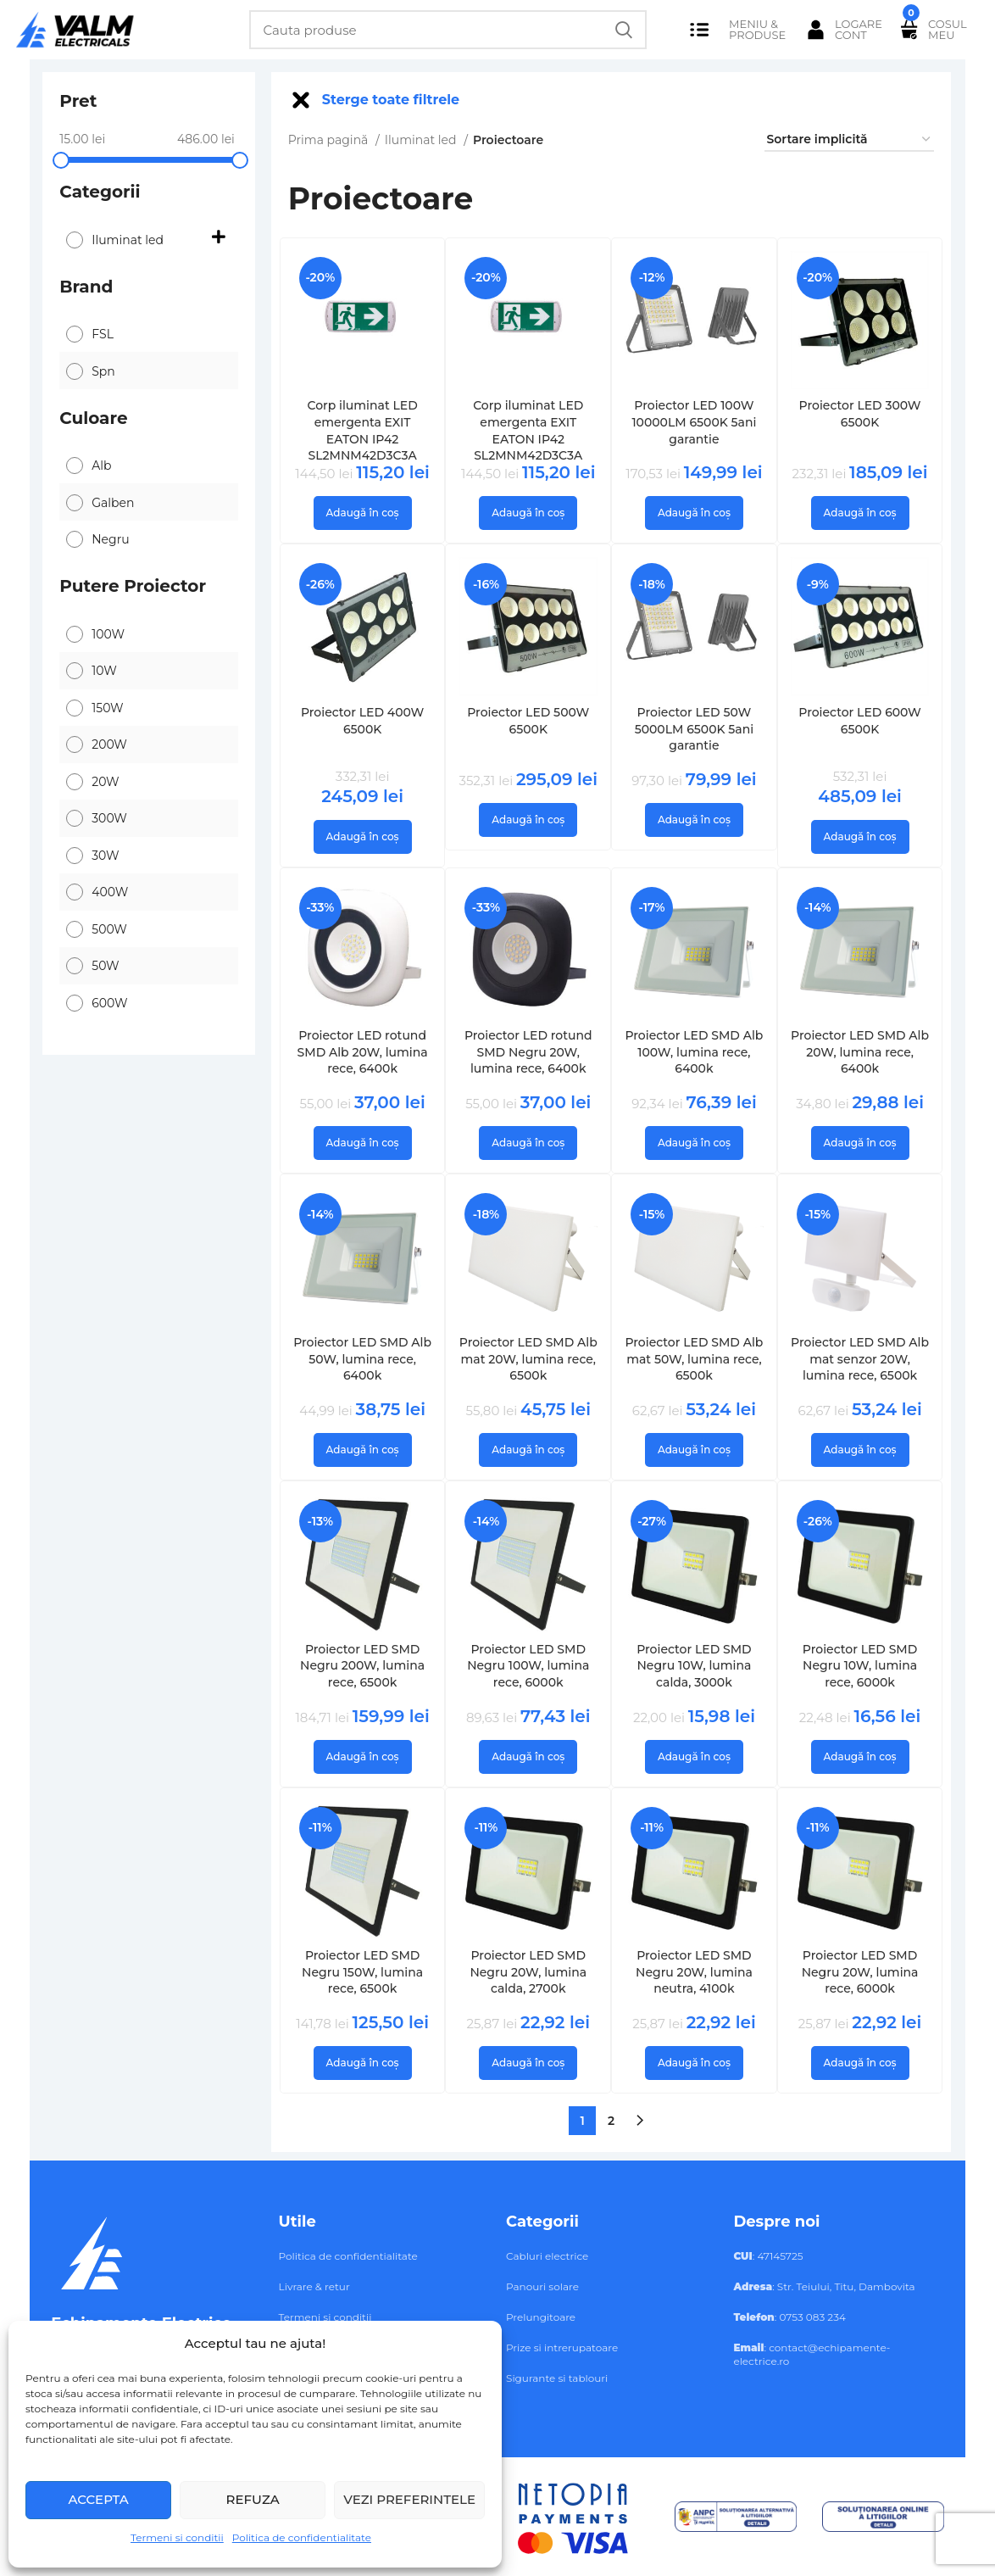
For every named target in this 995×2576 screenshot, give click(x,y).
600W (109, 1003)
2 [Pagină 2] (611, 2120)
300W (109, 818)
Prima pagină (329, 140)
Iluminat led (128, 240)
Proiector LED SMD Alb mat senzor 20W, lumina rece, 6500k (860, 1359)
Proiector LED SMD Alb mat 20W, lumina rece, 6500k (528, 1359)
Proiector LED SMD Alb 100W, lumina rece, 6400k (694, 1052)
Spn (103, 371)
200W (109, 744)
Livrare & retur (314, 2286)
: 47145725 (768, 2256)
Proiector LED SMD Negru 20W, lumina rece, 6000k (860, 1972)
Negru (110, 539)
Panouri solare (542, 2286)
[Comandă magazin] (849, 140)
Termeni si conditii (177, 2537)
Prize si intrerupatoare (562, 2347)
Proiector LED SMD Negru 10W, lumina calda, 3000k (693, 1666)
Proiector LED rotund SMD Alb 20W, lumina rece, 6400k (362, 1052)
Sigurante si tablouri (557, 2378)
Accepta (98, 2499)
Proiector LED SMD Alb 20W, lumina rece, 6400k (860, 1052)
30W (105, 855)
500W (109, 929)
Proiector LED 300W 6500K (860, 414)
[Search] (448, 29)
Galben (113, 502)
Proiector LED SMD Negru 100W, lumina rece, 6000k (528, 1666)
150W (107, 708)
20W (105, 781)
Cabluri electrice (547, 2256)
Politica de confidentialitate (301, 2537)
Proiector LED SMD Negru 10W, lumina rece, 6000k (860, 1666)
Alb (101, 465)
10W (104, 670)
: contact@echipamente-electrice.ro (811, 2354)
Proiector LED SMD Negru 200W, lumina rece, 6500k (362, 1666)
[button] (363, 513)
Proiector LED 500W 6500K (528, 721)
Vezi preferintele (409, 2499)
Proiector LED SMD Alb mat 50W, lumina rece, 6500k (694, 1359)
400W (110, 892)
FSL (103, 334)
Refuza (253, 2499)
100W (108, 634)
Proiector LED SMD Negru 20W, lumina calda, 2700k (528, 1972)
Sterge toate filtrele (390, 100)
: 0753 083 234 (789, 2317)
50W (105, 965)
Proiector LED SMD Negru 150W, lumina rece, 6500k (362, 1972)
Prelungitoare (540, 2317)
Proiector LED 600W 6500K (859, 721)
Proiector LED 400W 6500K (362, 721)
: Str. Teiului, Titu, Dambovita (823, 2286)
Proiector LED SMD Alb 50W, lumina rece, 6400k (362, 1359)
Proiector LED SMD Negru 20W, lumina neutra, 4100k (694, 1972)
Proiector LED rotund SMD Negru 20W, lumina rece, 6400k (528, 1052)
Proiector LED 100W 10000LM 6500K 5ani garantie (693, 422)
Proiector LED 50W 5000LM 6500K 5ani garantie (694, 729)
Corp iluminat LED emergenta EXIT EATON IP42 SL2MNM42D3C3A (362, 430)
